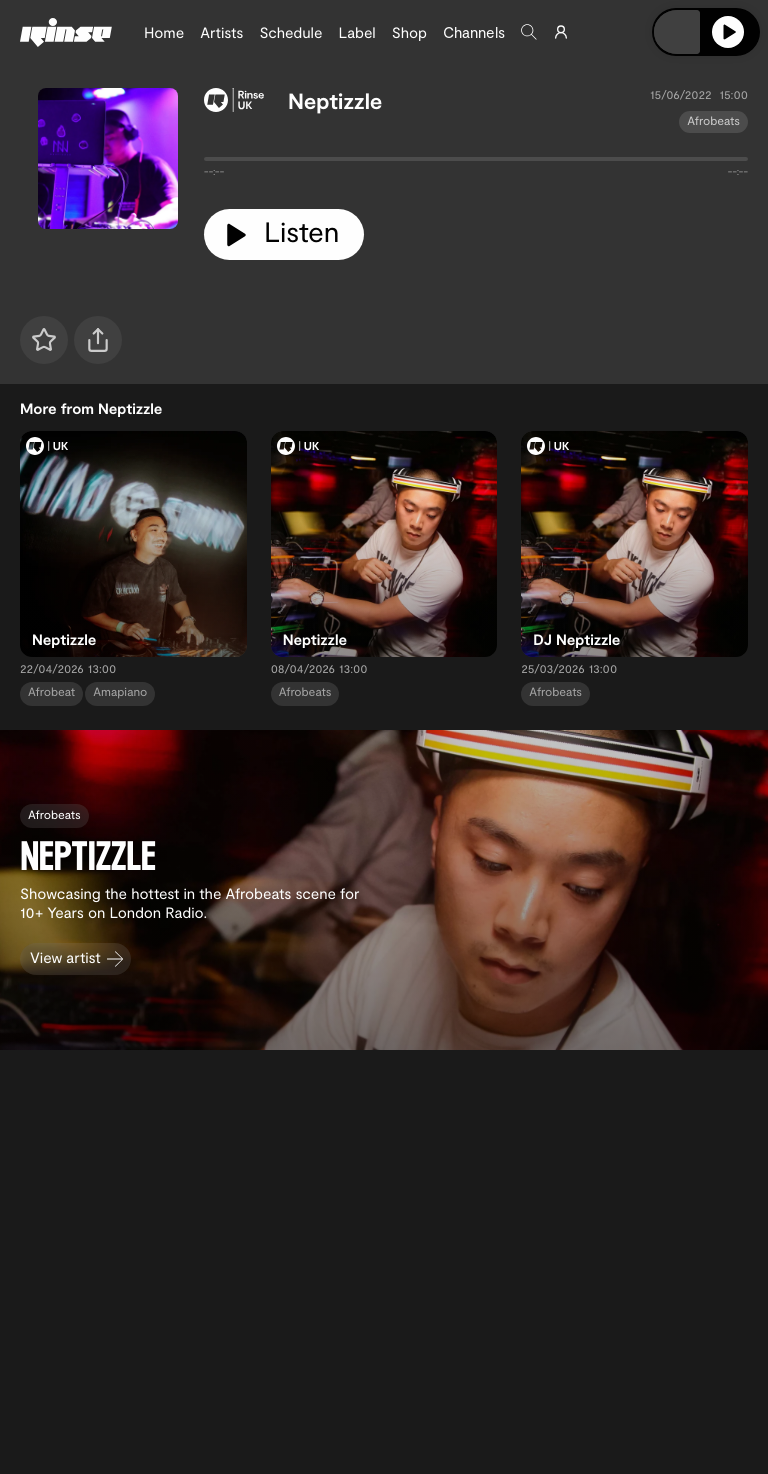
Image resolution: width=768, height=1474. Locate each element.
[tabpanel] (476, 163)
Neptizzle (335, 101)
